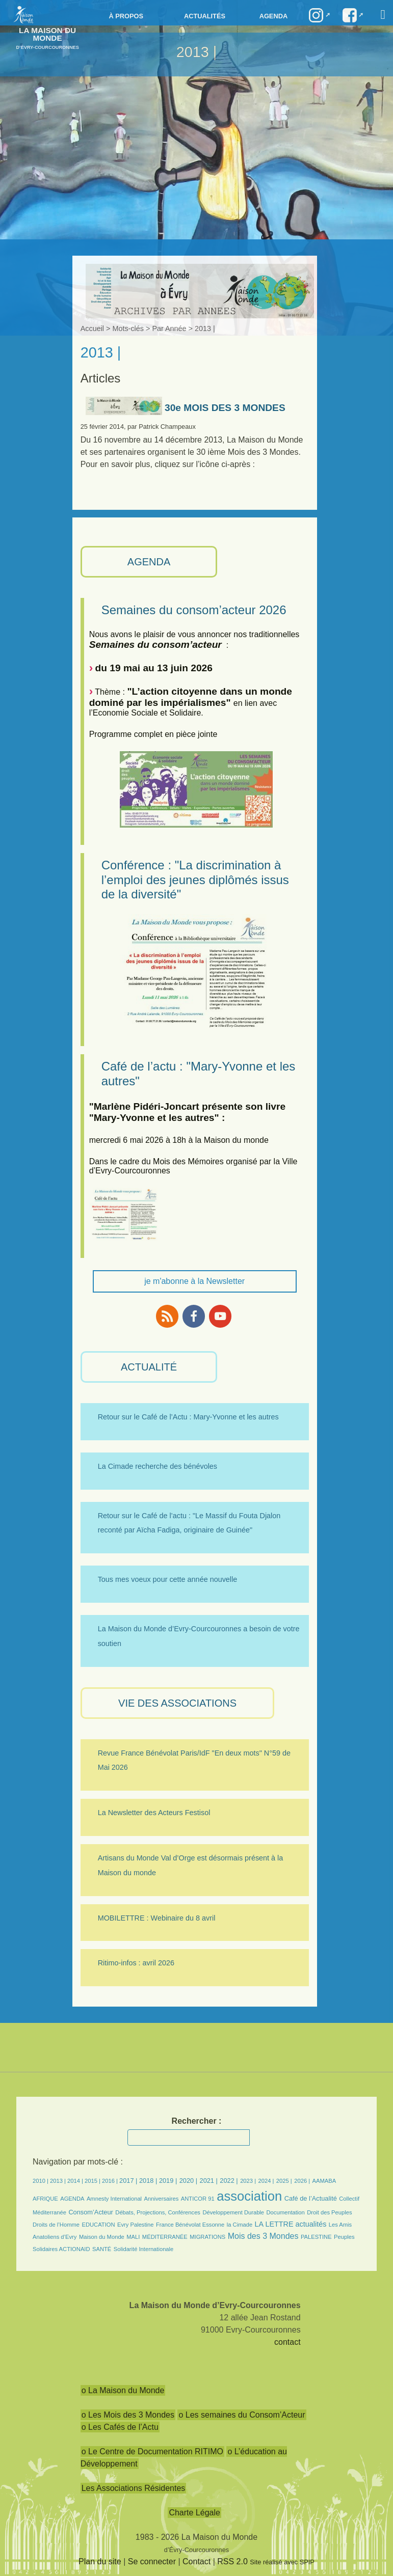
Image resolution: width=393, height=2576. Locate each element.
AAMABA (324, 2181)
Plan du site (99, 2561)
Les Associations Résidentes (134, 2488)
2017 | (129, 2180)
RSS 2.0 (232, 2561)
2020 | (188, 2180)
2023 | (248, 2181)
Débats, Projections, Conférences (157, 2212)
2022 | (229, 2180)
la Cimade (239, 2225)
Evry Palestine (135, 2225)
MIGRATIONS (207, 2237)
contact (287, 2342)
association (249, 2196)
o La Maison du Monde (123, 2390)
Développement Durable (233, 2212)
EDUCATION (98, 2225)
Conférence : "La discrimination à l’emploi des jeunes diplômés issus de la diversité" (195, 879)
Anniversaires (161, 2199)
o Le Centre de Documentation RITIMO (152, 2451)
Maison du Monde (101, 2237)
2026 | (302, 2181)
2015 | (93, 2181)
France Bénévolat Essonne (190, 2225)
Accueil (92, 328)
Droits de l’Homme (56, 2225)
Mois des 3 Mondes (263, 2236)
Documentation (286, 2212)
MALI (133, 2237)
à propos (126, 16)
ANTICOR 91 (198, 2199)
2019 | (168, 2180)
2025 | (284, 2181)
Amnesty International (114, 2199)
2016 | (110, 2181)
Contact (196, 2561)
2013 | (58, 2181)
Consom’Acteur (90, 2212)
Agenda (273, 16)
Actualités (204, 16)
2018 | (149, 2180)
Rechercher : (197, 2121)
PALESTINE (316, 2237)
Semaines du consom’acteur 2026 (193, 610)
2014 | (76, 2181)
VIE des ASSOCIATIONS (177, 1703)
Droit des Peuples (329, 2212)
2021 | (209, 2180)
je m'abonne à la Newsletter (194, 1281)
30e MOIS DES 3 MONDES (185, 407)
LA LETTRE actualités (291, 2224)
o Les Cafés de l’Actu (120, 2427)
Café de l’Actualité (310, 2198)
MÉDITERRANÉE (165, 2237)
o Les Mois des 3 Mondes (128, 2414)
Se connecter (152, 2561)
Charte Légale (194, 2512)
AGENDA (148, 561)
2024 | (266, 2181)
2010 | (41, 2181)
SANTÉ (101, 2249)
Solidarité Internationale (144, 2249)
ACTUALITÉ (149, 1367)
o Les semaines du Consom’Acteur (241, 2414)
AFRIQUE (45, 2199)
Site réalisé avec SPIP (282, 2562)
